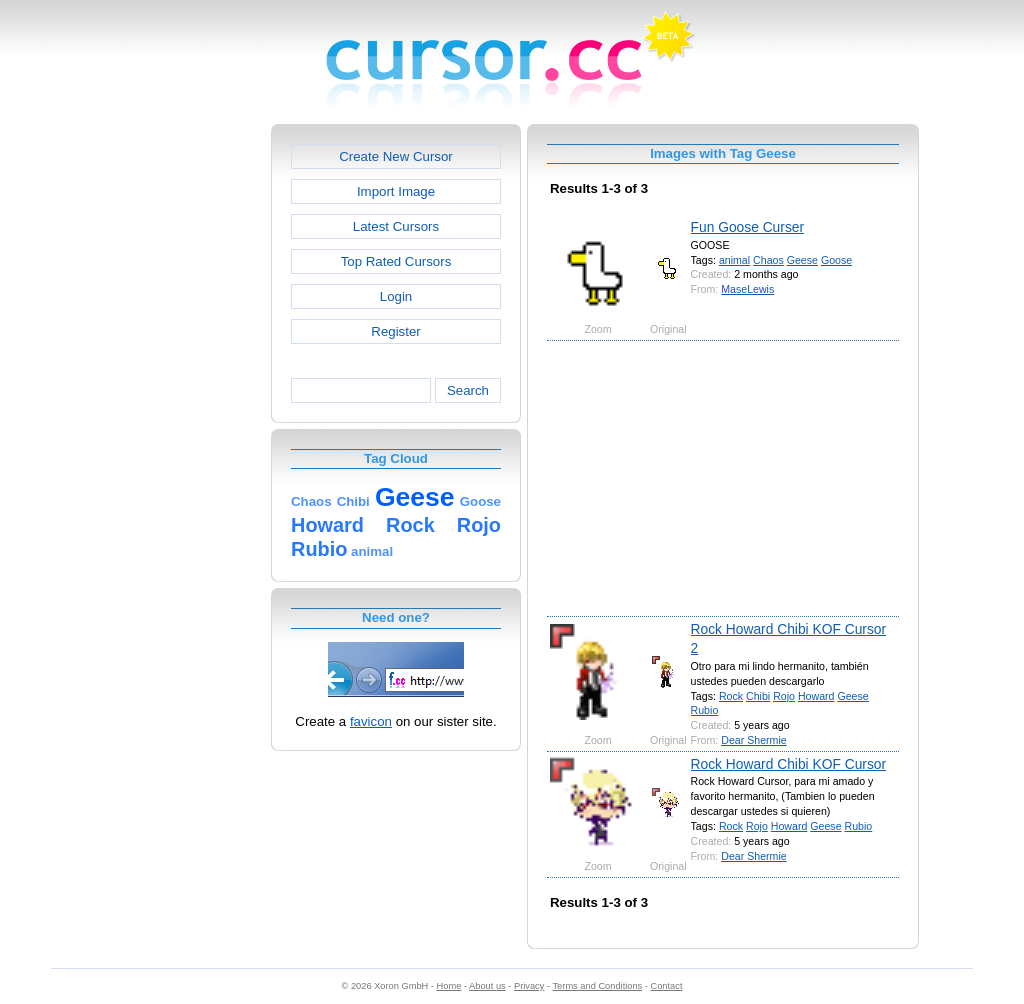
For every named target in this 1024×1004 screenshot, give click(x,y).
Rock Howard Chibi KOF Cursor (789, 764)
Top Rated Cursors (396, 261)
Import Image (396, 191)
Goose (836, 260)
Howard (816, 696)
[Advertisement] (185, 424)
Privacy (529, 986)
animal (734, 260)
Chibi (758, 696)
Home (449, 986)
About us (487, 986)
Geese (802, 260)
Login (396, 296)
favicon (371, 721)
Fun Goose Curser (748, 227)
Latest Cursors (396, 226)
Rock (731, 696)
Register (395, 331)
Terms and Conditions (597, 986)
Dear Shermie (753, 740)
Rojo (784, 696)
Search (468, 390)
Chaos (768, 260)
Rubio (705, 710)
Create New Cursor (396, 156)
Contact (667, 986)
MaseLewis (747, 289)
